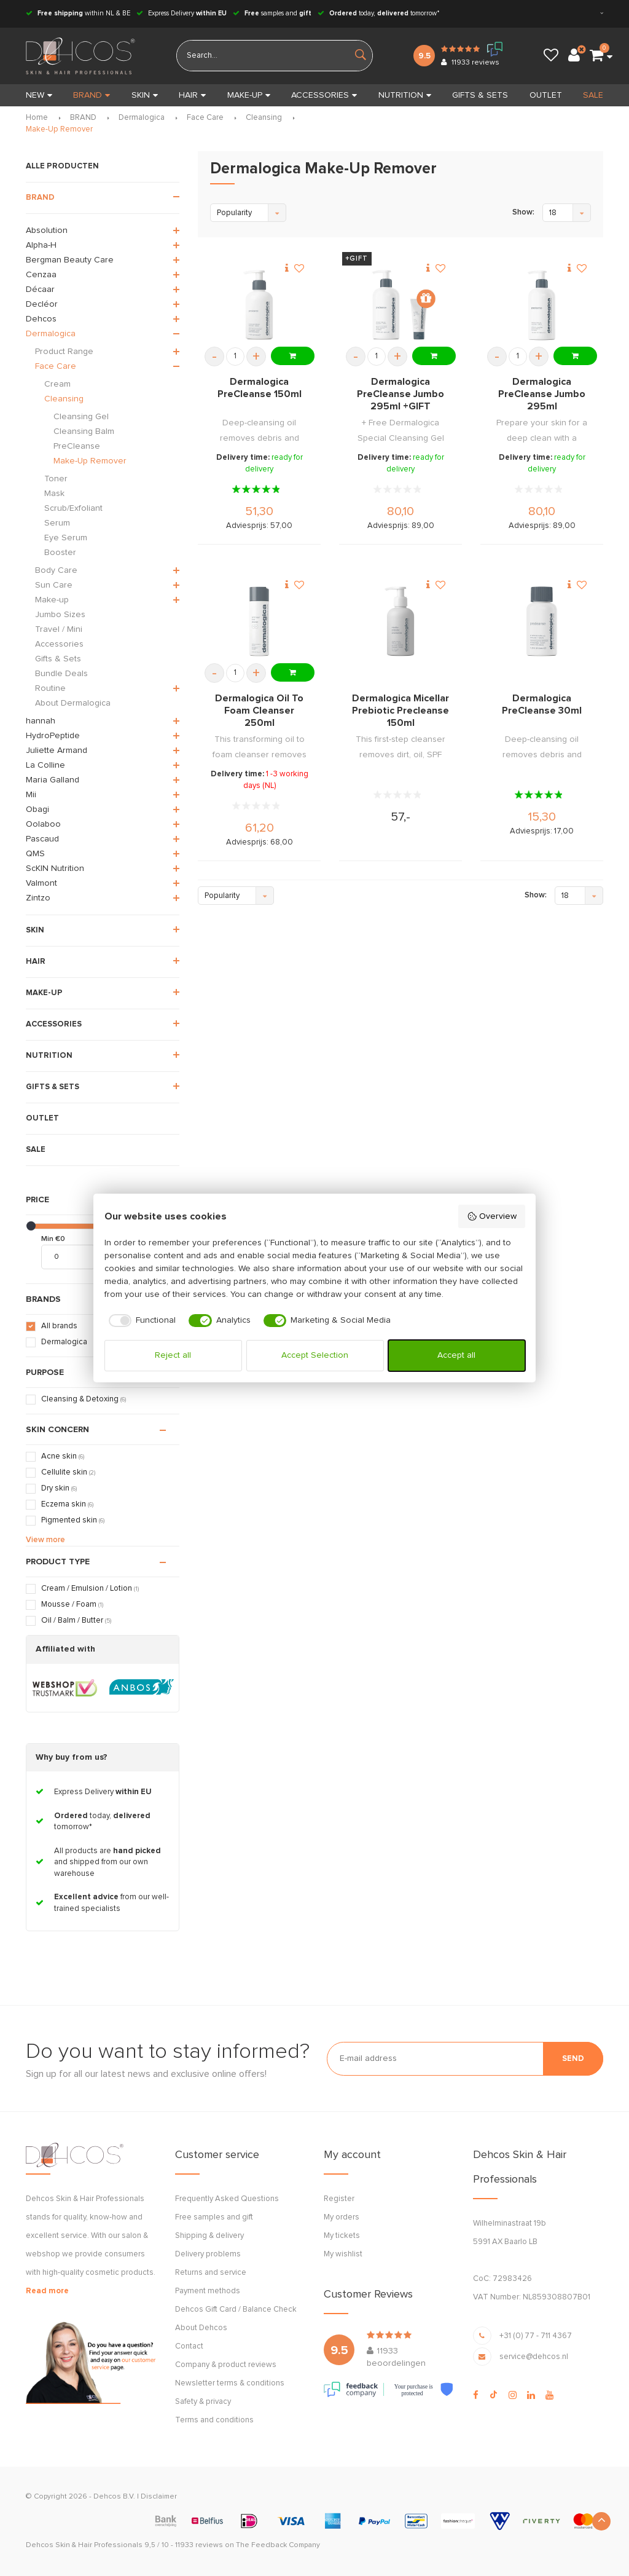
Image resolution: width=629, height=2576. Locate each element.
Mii (31, 794)
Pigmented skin (72, 1520)
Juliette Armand (56, 750)
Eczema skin (67, 1504)
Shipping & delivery (209, 2236)
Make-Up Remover (59, 129)
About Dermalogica (73, 703)
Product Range (64, 351)
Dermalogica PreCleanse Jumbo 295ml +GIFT (400, 394)
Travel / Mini (58, 629)
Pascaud (42, 839)
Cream (57, 384)
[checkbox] (140, 1321)
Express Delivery (181, 13)
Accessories (59, 644)
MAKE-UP (248, 95)
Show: (523, 212)
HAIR (192, 95)
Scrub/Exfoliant (73, 508)
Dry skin (59, 1488)
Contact (189, 2346)
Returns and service (210, 2273)
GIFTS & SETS (480, 95)
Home (37, 118)
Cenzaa (41, 274)
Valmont (41, 883)
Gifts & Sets (58, 659)
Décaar (40, 289)
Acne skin (62, 1456)
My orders (341, 2217)
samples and (272, 13)
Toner (56, 479)
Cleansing (264, 118)
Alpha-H (41, 245)
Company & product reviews (225, 2365)
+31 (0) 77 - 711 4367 (535, 2336)
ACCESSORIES (324, 95)
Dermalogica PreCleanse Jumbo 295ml (541, 394)
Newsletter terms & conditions (229, 2383)
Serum (57, 523)
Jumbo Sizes (60, 614)
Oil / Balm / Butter (76, 1621)
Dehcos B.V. (114, 2496)
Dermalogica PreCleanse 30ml (542, 704)
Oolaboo (43, 824)
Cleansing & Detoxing (83, 1399)
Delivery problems (208, 2254)
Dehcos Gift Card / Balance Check (236, 2310)
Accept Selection (314, 1355)
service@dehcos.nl (533, 2357)
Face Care (205, 118)
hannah (40, 721)
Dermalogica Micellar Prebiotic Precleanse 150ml (400, 710)
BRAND (91, 95)
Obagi (37, 809)
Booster (60, 552)
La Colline (45, 765)
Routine (50, 688)
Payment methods (207, 2291)
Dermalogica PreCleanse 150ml (259, 388)
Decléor (42, 304)
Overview (492, 1216)
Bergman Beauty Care (70, 260)
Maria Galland (52, 780)
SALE (593, 95)
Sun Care (53, 585)
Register (339, 2199)
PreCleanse (76, 446)
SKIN (144, 95)
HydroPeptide (53, 735)
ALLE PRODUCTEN (62, 166)
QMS (35, 853)
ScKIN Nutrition (55, 868)
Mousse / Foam (72, 1605)
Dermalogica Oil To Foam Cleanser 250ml (259, 710)
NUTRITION (404, 95)
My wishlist (343, 2254)
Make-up (52, 600)
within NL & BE (78, 13)
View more (45, 1540)
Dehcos (41, 319)
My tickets (342, 2236)
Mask (54, 493)
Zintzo (38, 898)
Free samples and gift (214, 2217)
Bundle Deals (61, 673)
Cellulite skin (68, 1472)
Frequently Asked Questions (227, 2199)
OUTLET (545, 95)
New (39, 95)
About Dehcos (201, 2328)
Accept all (456, 1355)
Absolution (47, 230)
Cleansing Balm (83, 431)
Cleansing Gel (81, 416)
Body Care (56, 570)
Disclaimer (159, 2496)
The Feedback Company (278, 2545)
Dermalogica (142, 118)
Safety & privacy (203, 2402)
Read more (47, 2291)
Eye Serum (65, 538)
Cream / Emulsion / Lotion (90, 1589)
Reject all (173, 1355)
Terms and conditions (214, 2420)
